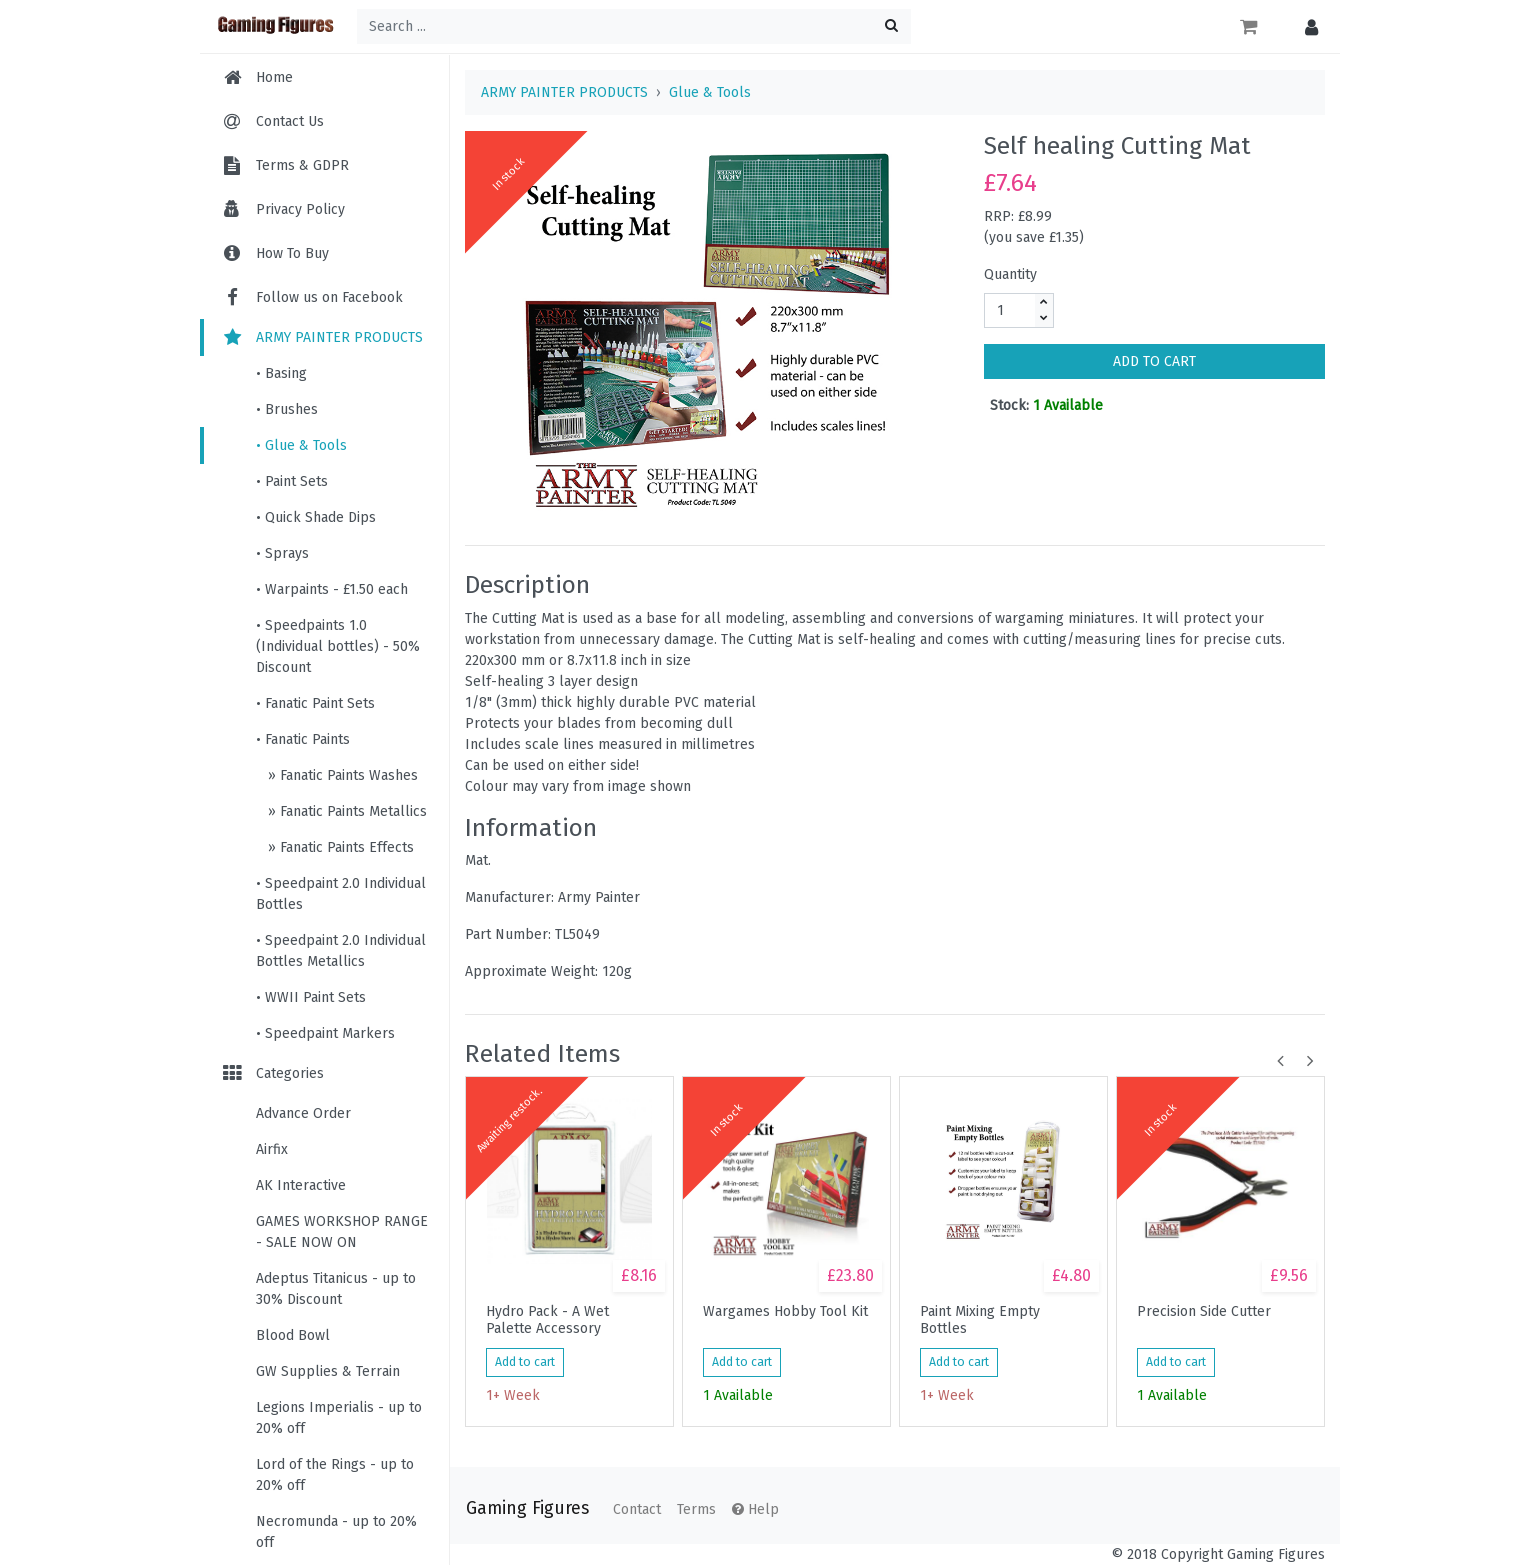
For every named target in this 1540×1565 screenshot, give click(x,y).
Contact (637, 1509)
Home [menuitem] (274, 77)
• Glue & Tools (301, 445)
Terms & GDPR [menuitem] (302, 165)
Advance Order (303, 1113)
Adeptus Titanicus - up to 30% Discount (336, 1289)
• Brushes (287, 409)
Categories (272, 1073)
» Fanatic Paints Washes (341, 775)
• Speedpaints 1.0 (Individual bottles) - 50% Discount (338, 646)
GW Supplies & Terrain (328, 1371)
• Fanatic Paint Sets (315, 703)
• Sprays (282, 553)
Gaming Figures (527, 1508)
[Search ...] (634, 26)
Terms (696, 1509)
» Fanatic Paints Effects (339, 847)
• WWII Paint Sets (311, 997)
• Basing (281, 373)
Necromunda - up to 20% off (336, 1532)
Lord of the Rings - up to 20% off (335, 1475)
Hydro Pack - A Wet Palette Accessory (547, 1320)
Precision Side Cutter (1204, 1312)
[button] (1306, 26)
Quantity (1010, 274)
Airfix (272, 1149)
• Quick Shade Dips (316, 517)
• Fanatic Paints (303, 739)
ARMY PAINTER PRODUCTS (321, 337)
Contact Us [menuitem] (290, 121)
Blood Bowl (293, 1335)
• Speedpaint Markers (325, 1033)
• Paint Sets (292, 481)
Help (755, 1509)
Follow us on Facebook (311, 297)
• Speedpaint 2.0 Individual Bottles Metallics (341, 951)
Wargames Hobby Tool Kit (785, 1312)
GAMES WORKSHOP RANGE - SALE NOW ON (342, 1232)
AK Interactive (301, 1185)
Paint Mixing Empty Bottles (980, 1320)
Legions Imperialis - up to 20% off (339, 1418)
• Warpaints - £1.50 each (332, 589)
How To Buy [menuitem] (292, 253)
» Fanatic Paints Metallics (345, 811)
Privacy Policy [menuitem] (300, 209)
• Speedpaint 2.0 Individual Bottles (341, 894)
